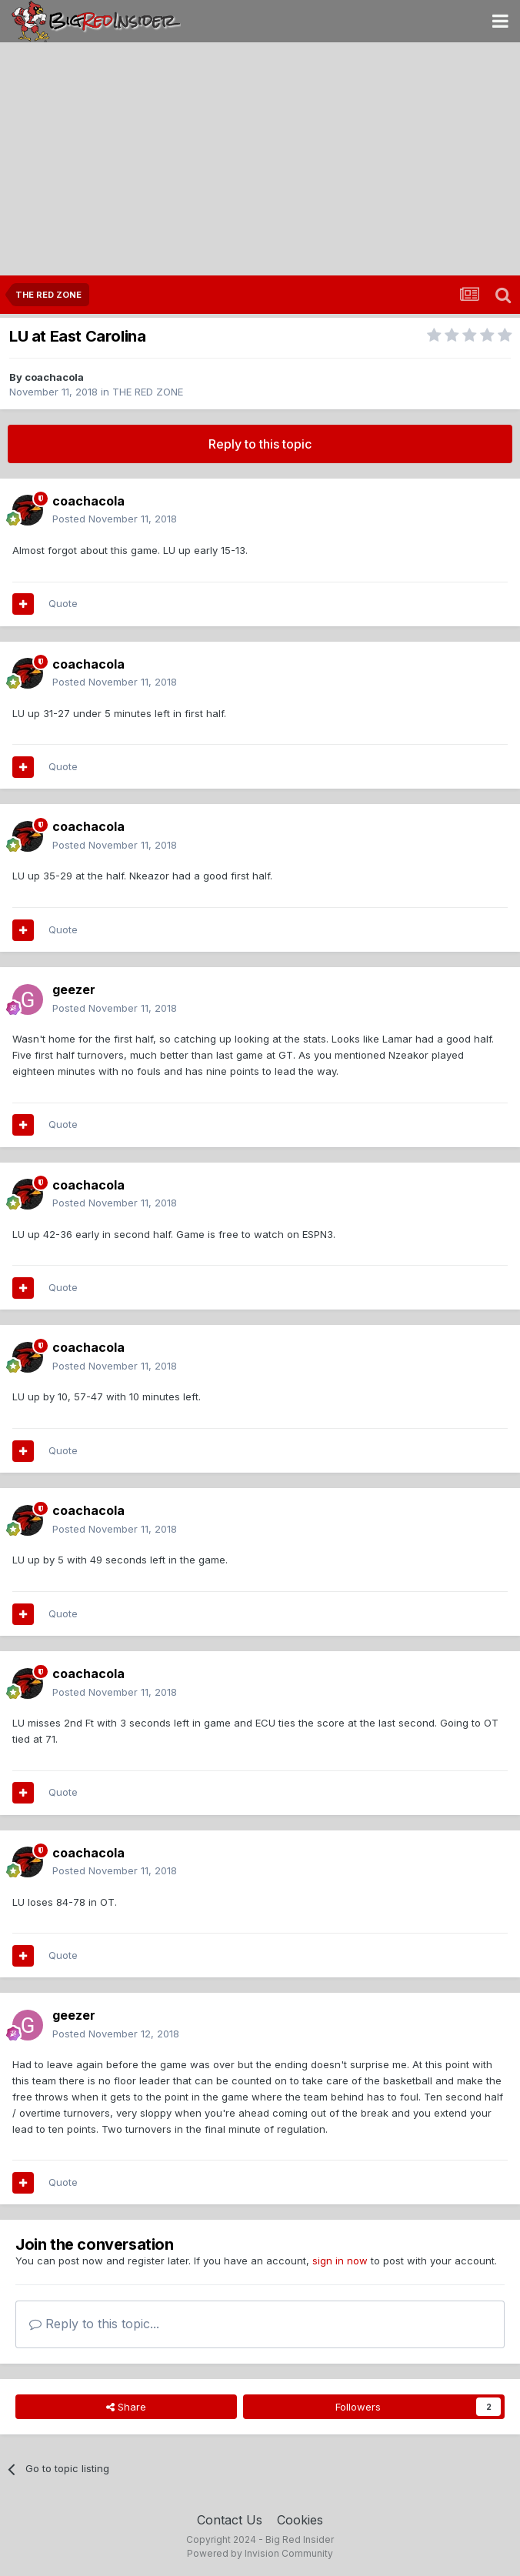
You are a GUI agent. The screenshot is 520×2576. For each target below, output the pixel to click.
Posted (114, 518)
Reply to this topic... (94, 2323)
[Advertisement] (260, 160)
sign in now (340, 2260)
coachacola (54, 377)
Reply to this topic (260, 444)
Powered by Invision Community (260, 2553)
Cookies (300, 2520)
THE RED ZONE (147, 391)
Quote (63, 603)
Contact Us (229, 2520)
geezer (73, 989)
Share (126, 2406)
